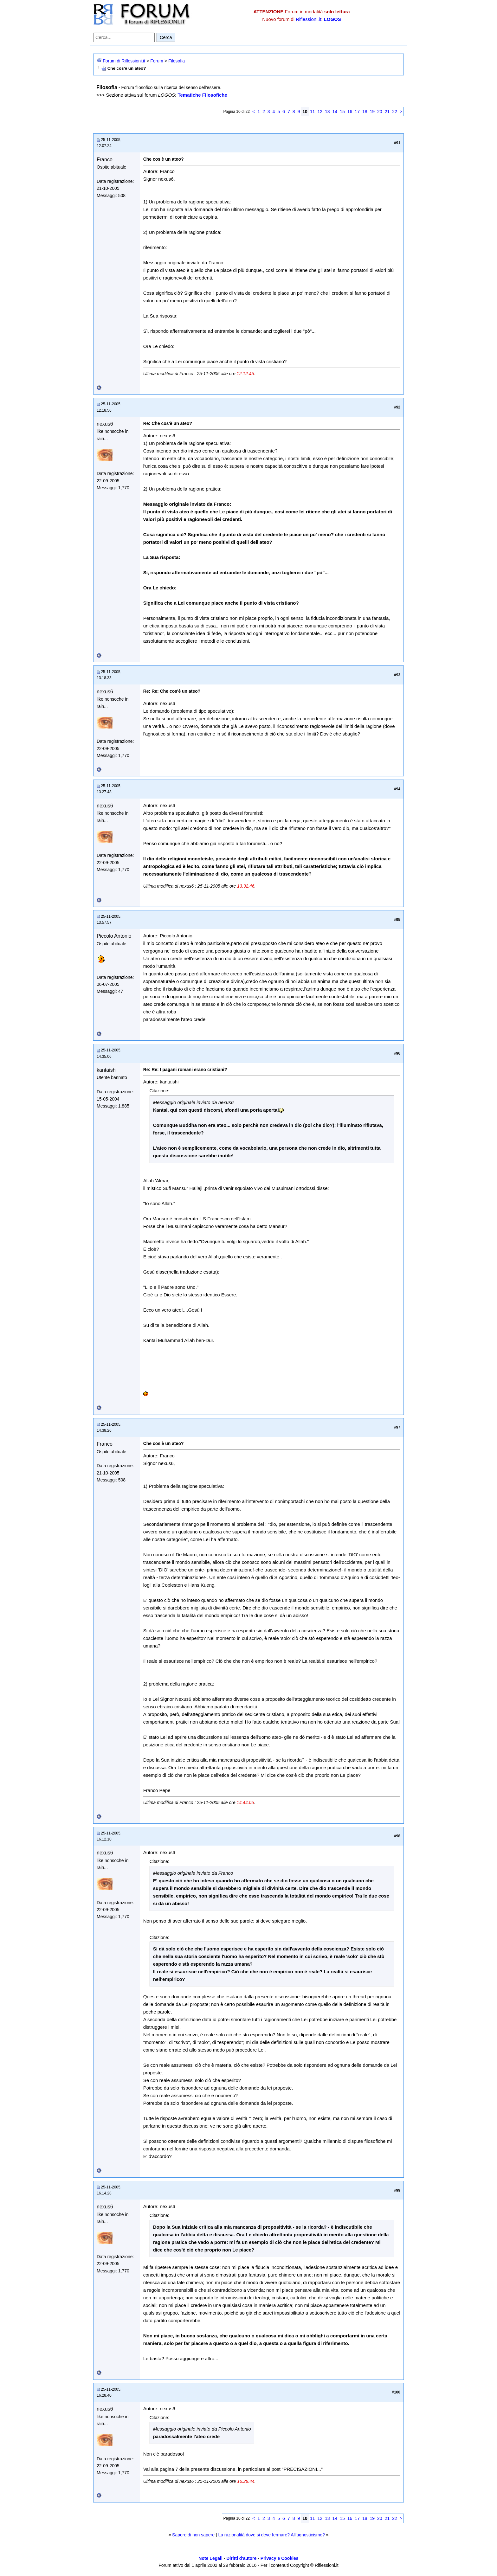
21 (387, 111)
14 (335, 111)
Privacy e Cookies (280, 2558)
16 (349, 111)
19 (372, 111)
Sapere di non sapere (193, 2534)
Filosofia (176, 60)
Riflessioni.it (308, 19)
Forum (156, 60)
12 (319, 111)
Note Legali (210, 2558)
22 (394, 111)
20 (379, 111)
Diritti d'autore (241, 2558)
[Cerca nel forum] (124, 37)
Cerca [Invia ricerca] (166, 37)
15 (342, 111)
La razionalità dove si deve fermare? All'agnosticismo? (271, 2534)
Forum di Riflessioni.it (124, 60)
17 (357, 111)
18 (364, 111)
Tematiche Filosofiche (202, 95)
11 (312, 111)
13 (327, 111)
